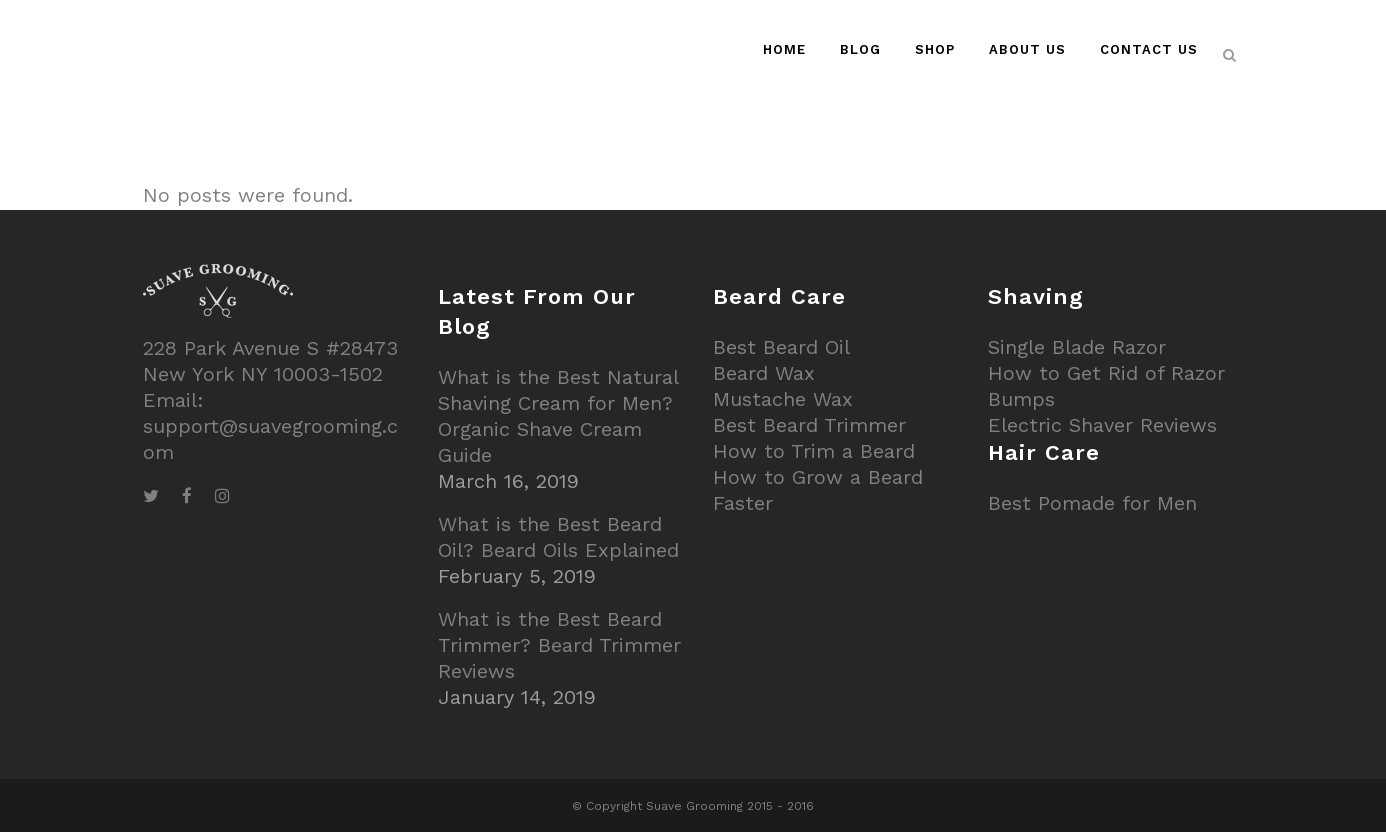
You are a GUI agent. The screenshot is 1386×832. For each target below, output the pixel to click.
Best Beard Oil (781, 347)
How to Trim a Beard (814, 451)
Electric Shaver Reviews (1102, 425)
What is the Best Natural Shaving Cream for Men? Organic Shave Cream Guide (558, 416)
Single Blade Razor (1077, 347)
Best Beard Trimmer (809, 425)
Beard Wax (764, 373)
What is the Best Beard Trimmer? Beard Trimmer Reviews (559, 645)
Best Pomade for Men (1092, 503)
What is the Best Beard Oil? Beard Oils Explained (558, 537)
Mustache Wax (783, 399)
